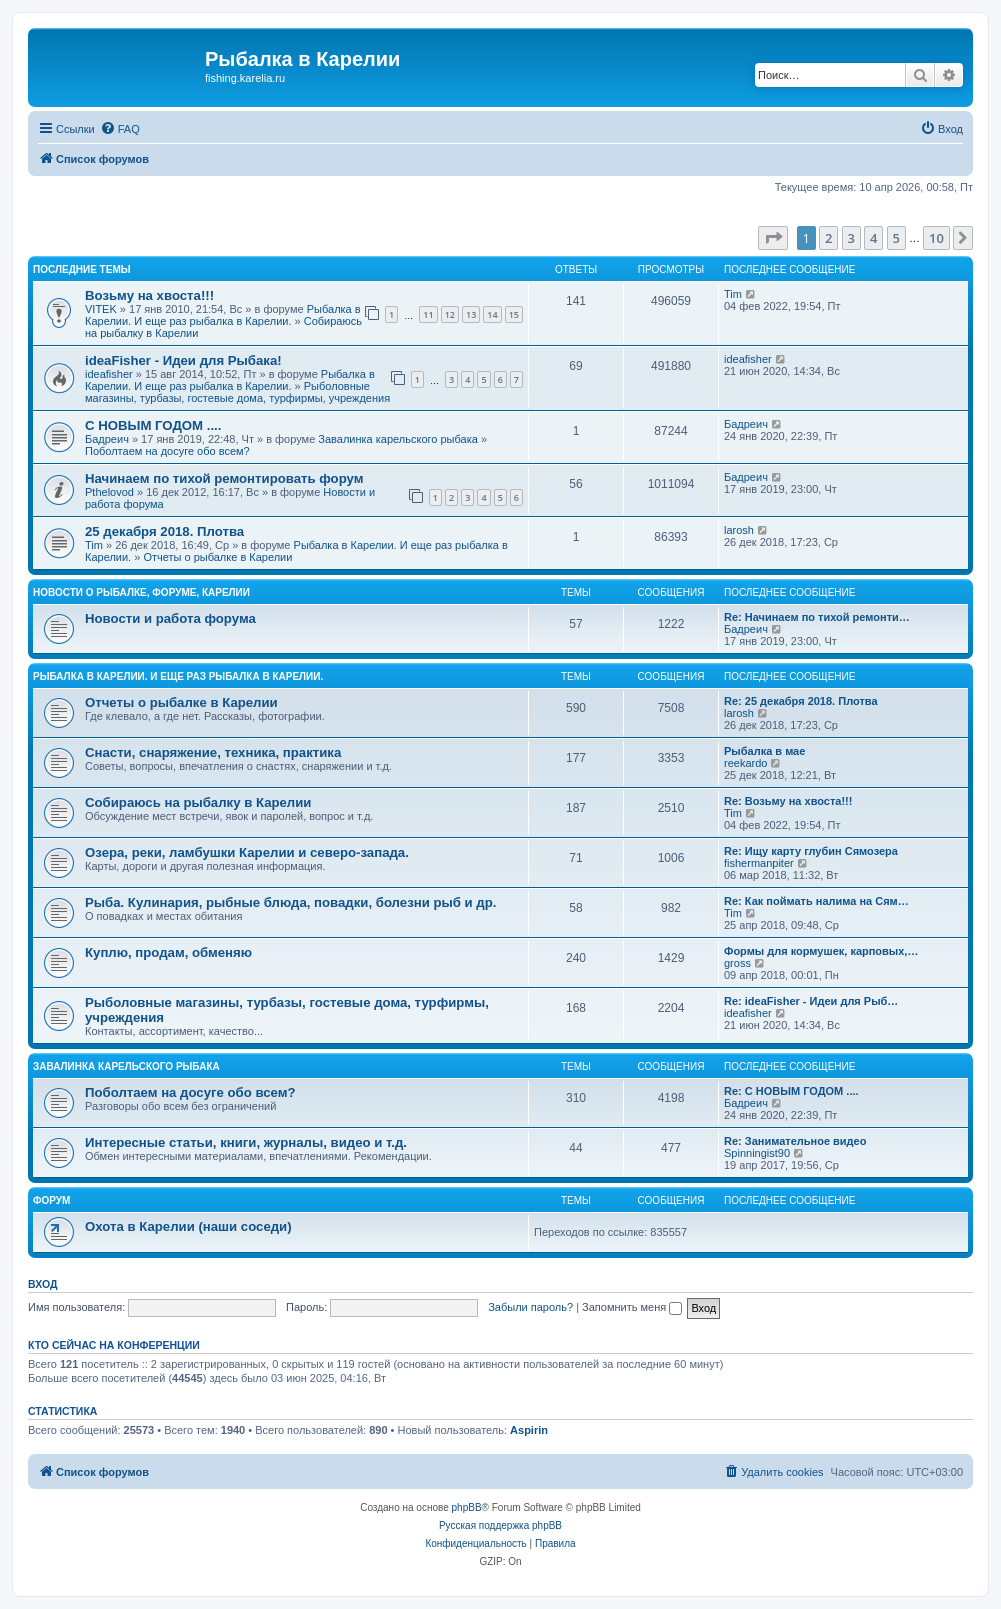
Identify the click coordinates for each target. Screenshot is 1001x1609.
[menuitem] (120, 129)
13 (471, 314)
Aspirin (529, 1430)
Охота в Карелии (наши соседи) (188, 1226)
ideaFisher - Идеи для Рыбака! (183, 360)
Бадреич (107, 439)
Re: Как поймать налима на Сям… (816, 901)
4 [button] (873, 238)
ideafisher (109, 374)
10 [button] (936, 238)
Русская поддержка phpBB (500, 1525)
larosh (739, 530)
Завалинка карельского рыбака (398, 439)
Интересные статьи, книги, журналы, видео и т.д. (246, 1142)
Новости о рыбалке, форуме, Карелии (141, 592)
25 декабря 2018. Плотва (164, 531)
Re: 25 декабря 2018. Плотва (801, 701)
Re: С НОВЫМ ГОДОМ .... (791, 1091)
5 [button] (896, 238)
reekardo (745, 763)
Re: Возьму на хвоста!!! (788, 801)
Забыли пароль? (530, 1307)
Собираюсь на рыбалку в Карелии (198, 802)
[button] (773, 238)
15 (514, 314)
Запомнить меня (632, 1307)
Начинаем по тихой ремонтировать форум (224, 478)
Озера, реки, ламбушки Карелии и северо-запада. (247, 852)
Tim (733, 294)
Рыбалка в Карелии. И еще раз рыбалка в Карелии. (223, 315)
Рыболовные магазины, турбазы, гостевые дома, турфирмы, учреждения (237, 392)
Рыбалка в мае (764, 751)
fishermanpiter (759, 863)
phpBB (467, 1507)
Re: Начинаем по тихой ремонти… (817, 617)
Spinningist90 (757, 1153)
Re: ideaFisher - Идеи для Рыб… (811, 1001)
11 (428, 314)
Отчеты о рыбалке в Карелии (217, 557)
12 (450, 314)
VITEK (101, 309)
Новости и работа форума (170, 618)
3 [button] (851, 238)
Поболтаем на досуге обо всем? (167, 451)
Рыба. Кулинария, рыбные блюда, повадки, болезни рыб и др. (290, 902)
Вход (42, 1284)
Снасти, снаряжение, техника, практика (213, 752)
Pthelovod (109, 492)
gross (737, 963)
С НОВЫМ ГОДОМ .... (153, 425)
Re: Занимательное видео (795, 1141)
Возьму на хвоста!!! (149, 295)
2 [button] (828, 238)
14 (492, 314)
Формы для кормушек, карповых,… (821, 951)
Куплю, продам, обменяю (168, 952)
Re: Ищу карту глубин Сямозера (811, 851)
